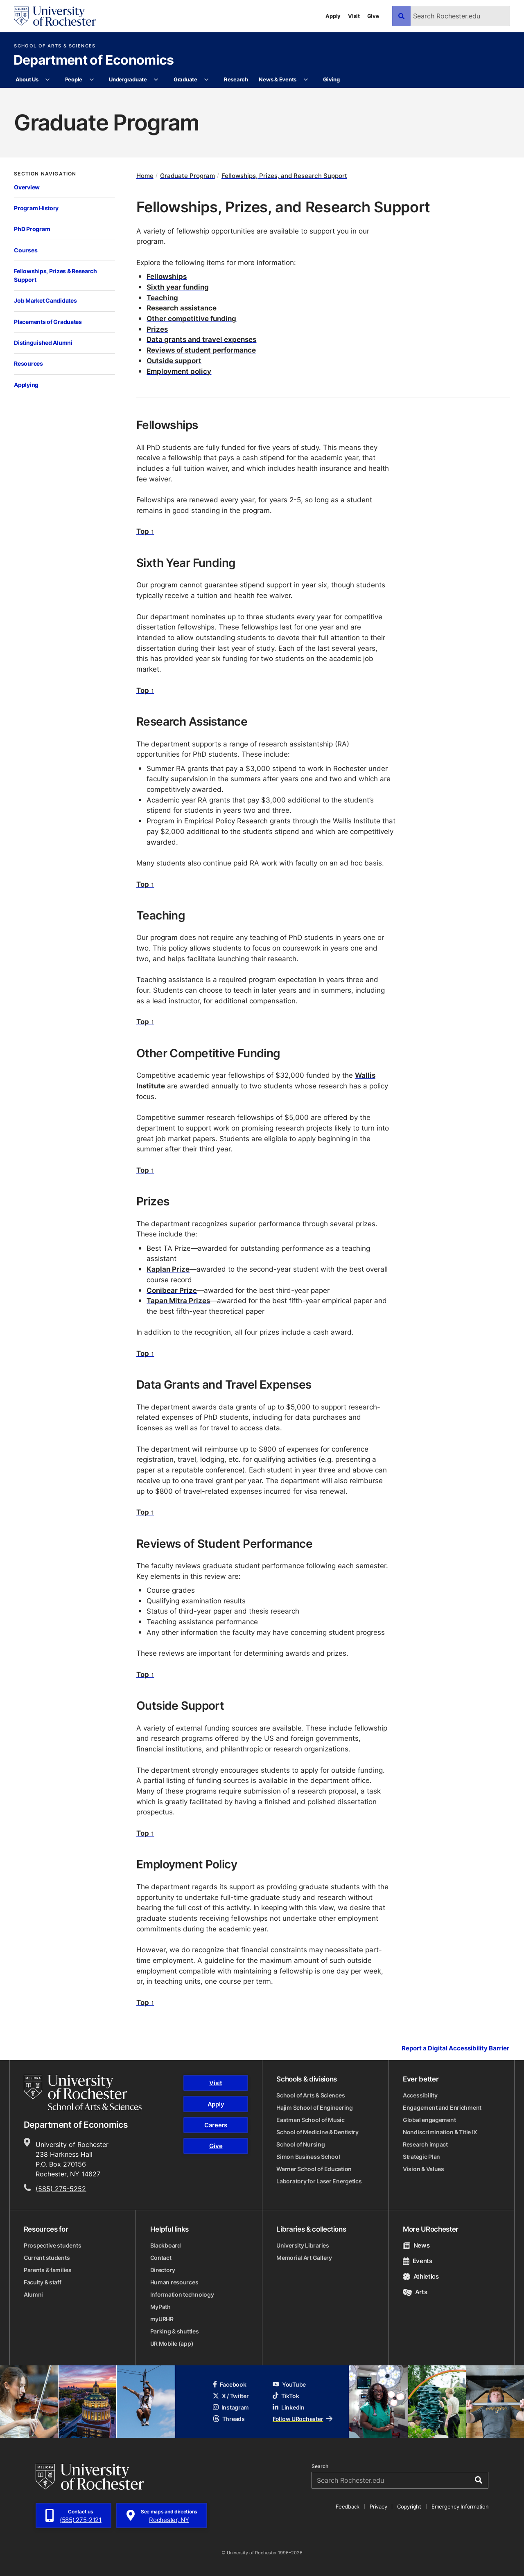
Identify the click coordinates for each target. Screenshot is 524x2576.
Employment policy (179, 371)
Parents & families (48, 2270)
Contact (161, 2257)
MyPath (160, 2307)
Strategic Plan (421, 2156)
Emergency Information (460, 2506)
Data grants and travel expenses (201, 339)
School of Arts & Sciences (54, 46)
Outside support (174, 360)
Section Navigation (45, 173)
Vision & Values (423, 2169)
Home (145, 175)
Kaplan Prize (168, 1269)
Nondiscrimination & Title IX (440, 2132)
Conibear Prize (172, 1290)
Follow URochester (302, 2419)
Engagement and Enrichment (442, 2107)
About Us (27, 79)
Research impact (425, 2144)
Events (417, 2261)
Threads (229, 2419)
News (416, 2245)
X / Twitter (231, 2396)
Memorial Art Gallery (304, 2257)
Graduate (185, 79)
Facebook (229, 2384)
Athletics (421, 2276)
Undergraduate (128, 79)
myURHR (162, 2319)
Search (320, 2466)
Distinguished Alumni (43, 342)
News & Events (277, 79)
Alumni (33, 2294)
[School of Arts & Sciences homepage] (83, 2092)
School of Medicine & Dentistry (317, 2132)
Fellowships (167, 276)
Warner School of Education (314, 2169)
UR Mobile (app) (172, 2343)
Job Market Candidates (45, 300)
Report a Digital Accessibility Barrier (455, 2048)
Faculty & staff (42, 2282)
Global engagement (429, 2120)
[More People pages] (91, 80)
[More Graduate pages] (206, 80)
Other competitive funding (191, 318)
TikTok (286, 2396)
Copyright (409, 2506)
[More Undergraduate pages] (156, 80)
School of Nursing (300, 2144)
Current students (47, 2257)
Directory (162, 2270)
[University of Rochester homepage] (55, 16)
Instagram (231, 2407)
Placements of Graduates (48, 322)
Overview (27, 187)
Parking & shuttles (174, 2331)
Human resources (174, 2282)
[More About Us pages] (47, 80)
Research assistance (182, 307)
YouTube (289, 2384)
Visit (354, 16)
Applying (26, 385)
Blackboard (165, 2245)
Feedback (347, 2506)
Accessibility (420, 2095)
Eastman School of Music (310, 2120)
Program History (36, 208)
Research (236, 79)
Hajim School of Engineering (314, 2107)
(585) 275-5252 (61, 2188)
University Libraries (302, 2245)
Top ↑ (145, 531)
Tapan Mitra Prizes (178, 1300)
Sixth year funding (178, 287)
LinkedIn (289, 2407)
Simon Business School (308, 2156)
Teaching (162, 297)
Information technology (182, 2294)
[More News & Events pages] (305, 80)
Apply (333, 16)
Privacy (378, 2506)
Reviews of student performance (201, 350)
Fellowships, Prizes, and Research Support (284, 175)
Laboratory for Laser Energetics (318, 2181)
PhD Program (32, 229)
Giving (331, 79)
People (73, 79)
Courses (25, 250)
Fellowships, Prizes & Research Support (55, 275)
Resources (28, 363)
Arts (415, 2292)
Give (373, 16)
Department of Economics (94, 60)
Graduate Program (187, 175)
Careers (215, 2125)
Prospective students (52, 2245)
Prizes (157, 329)
